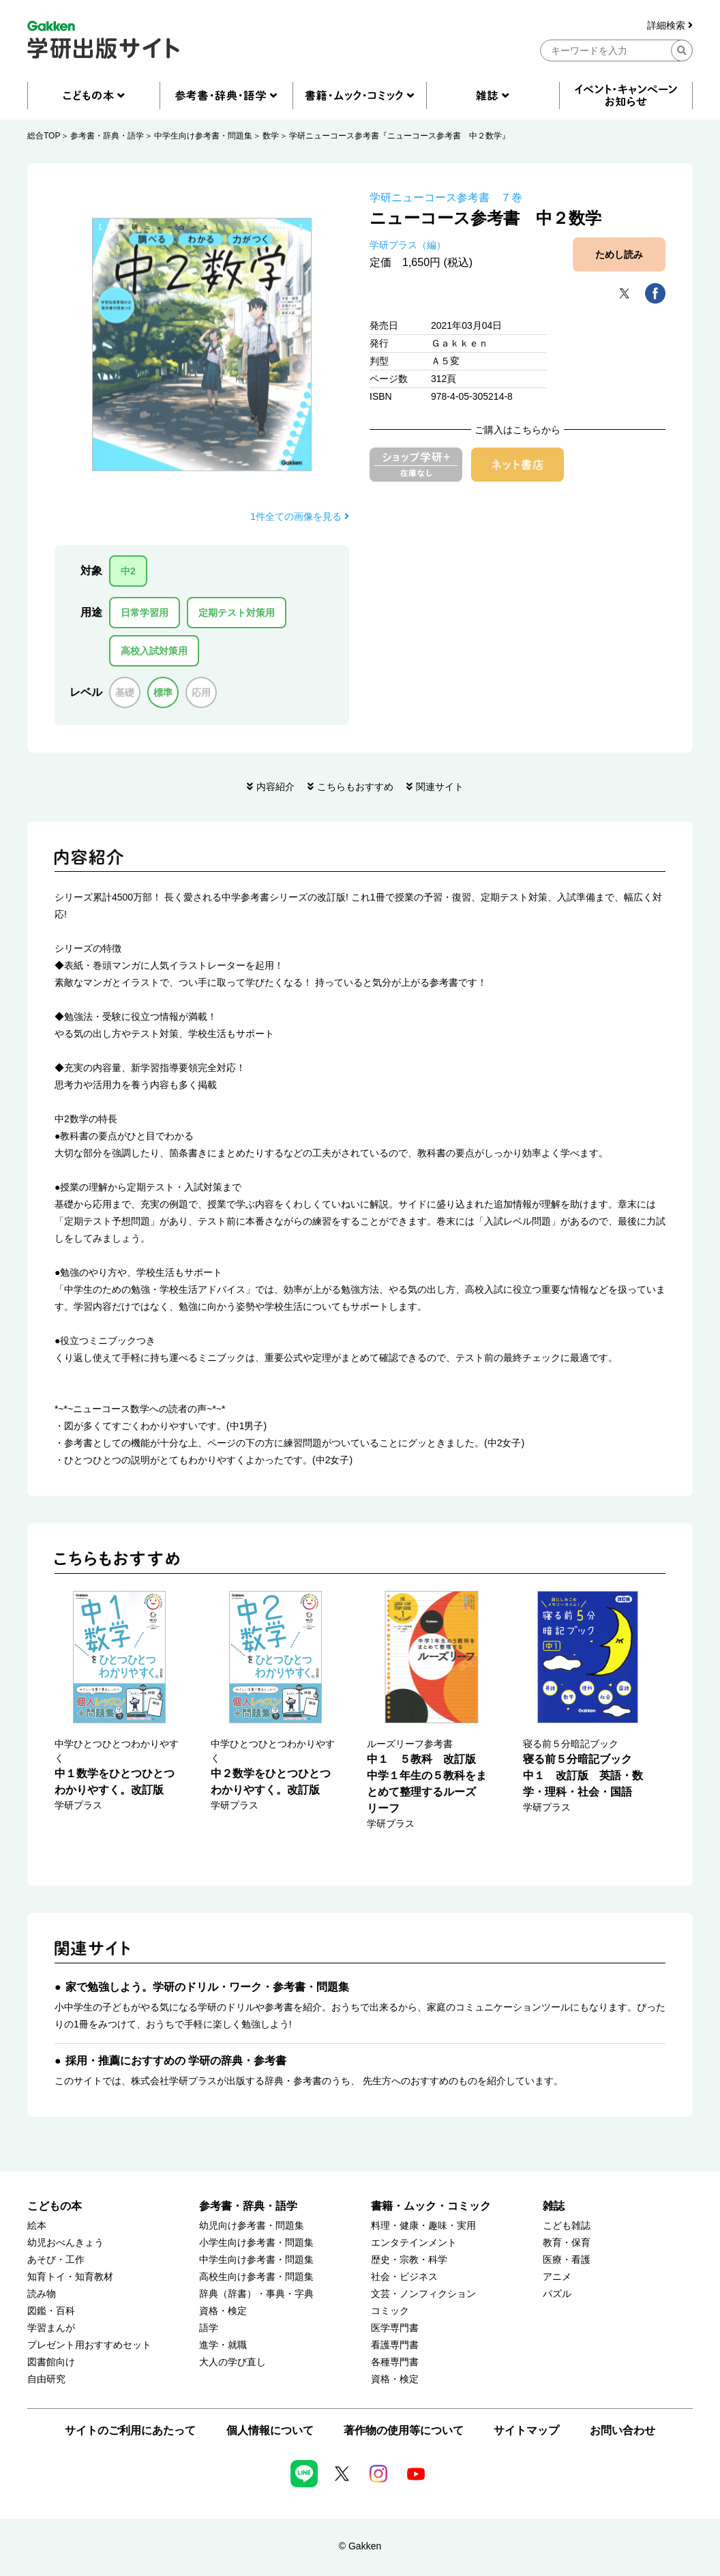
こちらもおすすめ (355, 786)
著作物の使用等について (404, 2430)
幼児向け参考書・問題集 (251, 2226)
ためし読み (619, 254)
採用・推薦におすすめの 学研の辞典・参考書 (175, 2060)
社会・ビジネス (404, 2277)
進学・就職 (223, 2345)
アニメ (557, 2277)
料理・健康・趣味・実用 (423, 2226)
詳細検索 (670, 25)
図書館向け (51, 2362)
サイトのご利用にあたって (130, 2430)
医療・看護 (566, 2260)
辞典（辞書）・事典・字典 (256, 2294)
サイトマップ (526, 2430)
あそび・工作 (56, 2260)
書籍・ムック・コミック (431, 2206)
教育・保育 (566, 2243)
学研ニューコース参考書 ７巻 (446, 197)
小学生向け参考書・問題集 (256, 2243)
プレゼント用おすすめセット (89, 2345)
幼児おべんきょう (65, 2243)
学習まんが (51, 2328)
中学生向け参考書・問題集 (203, 136)
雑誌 (554, 2206)
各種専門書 (395, 2362)
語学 (208, 2328)
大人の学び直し (232, 2362)
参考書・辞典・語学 (107, 136)
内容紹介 (275, 786)
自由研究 (46, 2379)
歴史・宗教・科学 (409, 2260)
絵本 (36, 2226)
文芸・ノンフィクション (423, 2294)
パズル (557, 2294)
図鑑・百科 (51, 2311)
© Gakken (360, 2546)
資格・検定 (223, 2311)
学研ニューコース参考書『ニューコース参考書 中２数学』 (399, 136)
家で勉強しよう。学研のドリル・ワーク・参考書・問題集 (207, 1987)
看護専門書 (395, 2345)
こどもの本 (54, 2206)
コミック (390, 2311)
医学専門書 (395, 2328)
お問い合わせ (622, 2430)
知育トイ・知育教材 (70, 2277)
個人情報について (270, 2430)
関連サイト (440, 786)
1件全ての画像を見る (299, 516)
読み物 (41, 2294)
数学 (270, 136)
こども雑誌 (566, 2226)
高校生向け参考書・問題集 (256, 2277)
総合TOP (43, 136)
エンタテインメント (414, 2243)
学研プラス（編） (408, 244)
